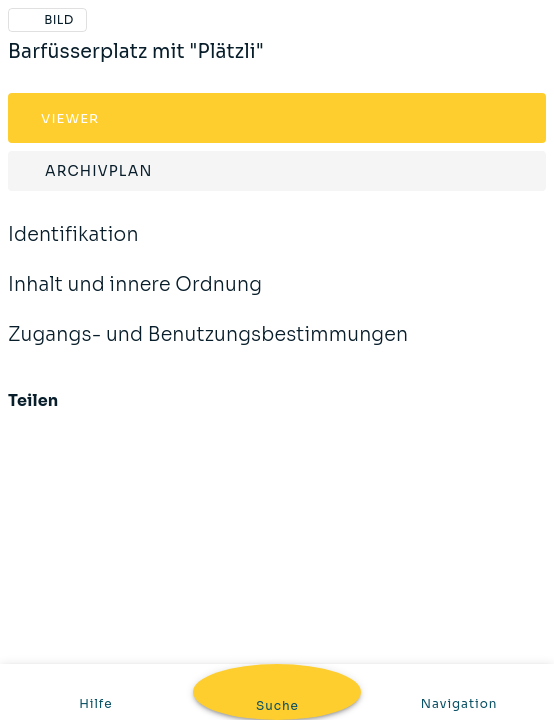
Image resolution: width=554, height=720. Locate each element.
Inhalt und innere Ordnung (135, 298)
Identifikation (73, 248)
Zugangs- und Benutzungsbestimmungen (208, 348)
